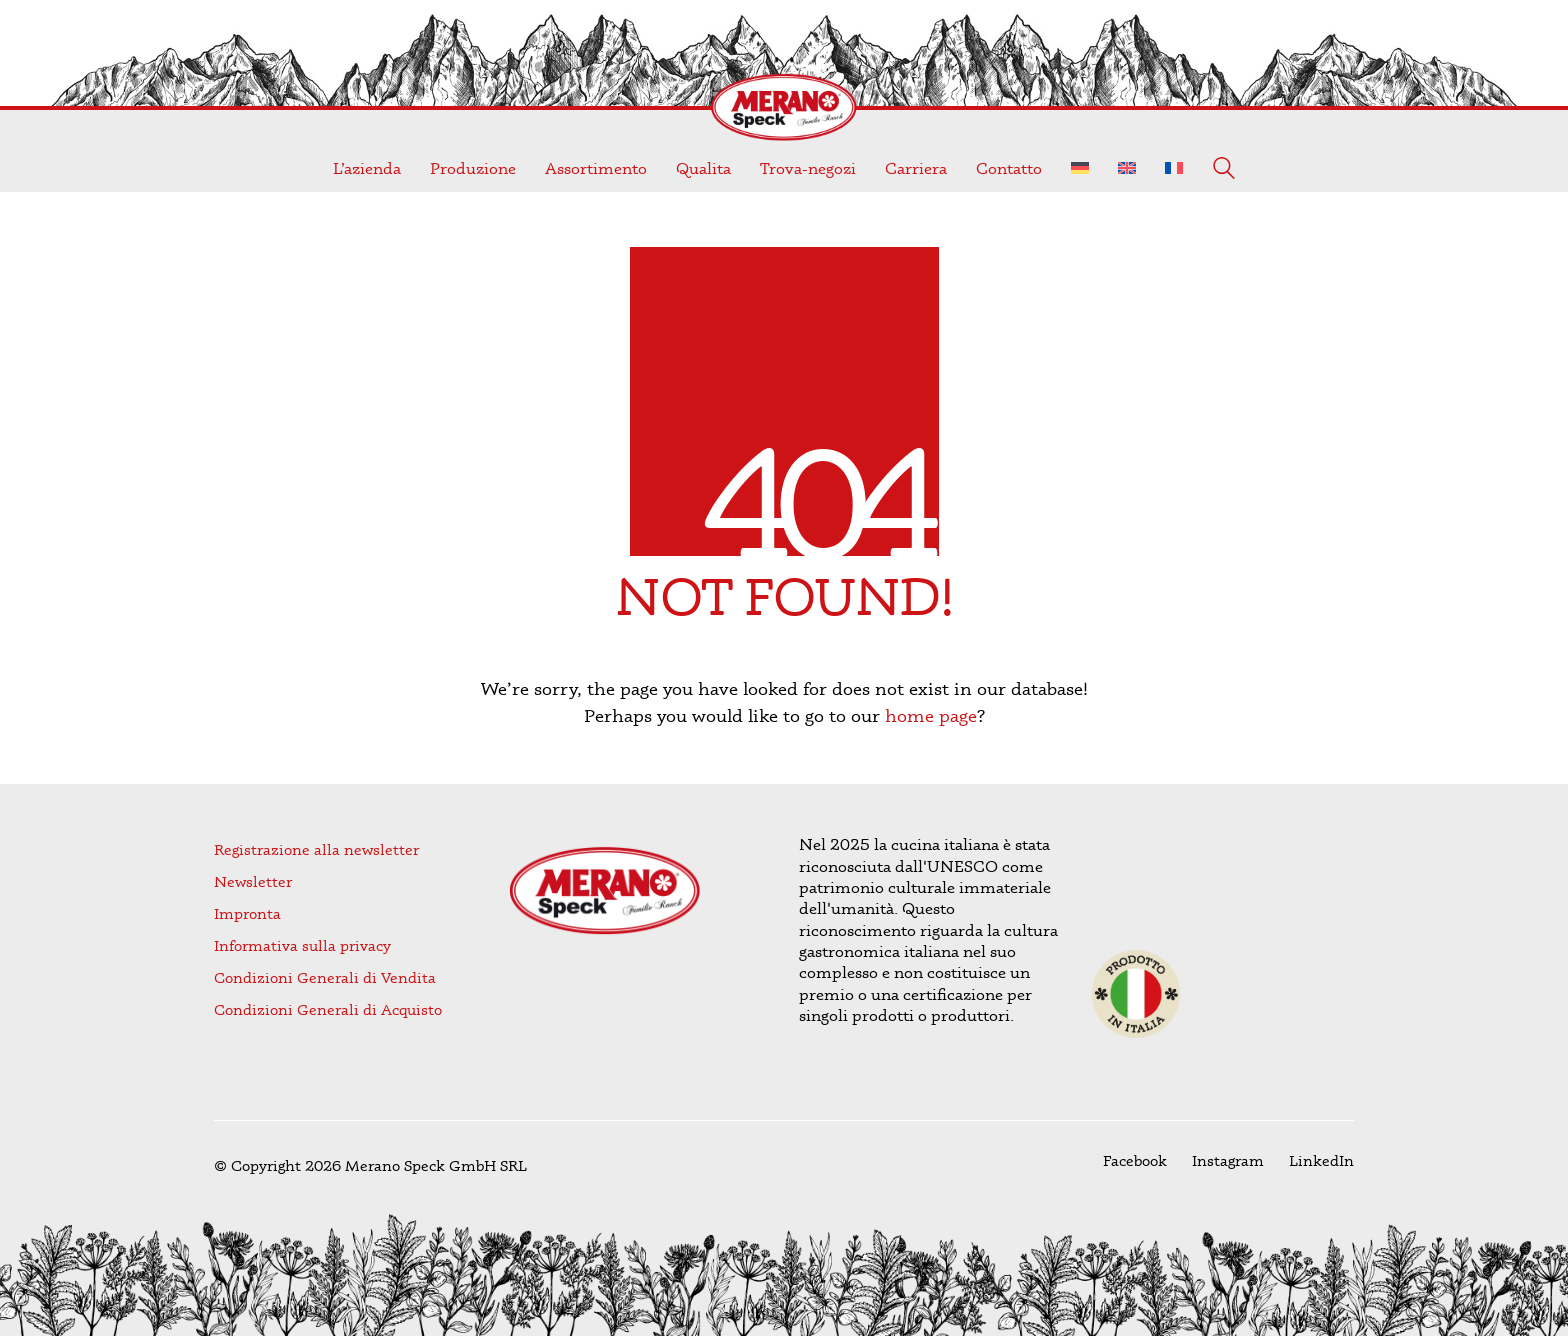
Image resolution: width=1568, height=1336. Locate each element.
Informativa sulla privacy (302, 945)
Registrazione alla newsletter (316, 849)
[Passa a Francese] (1174, 168)
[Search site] (1224, 170)
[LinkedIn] (1321, 1161)
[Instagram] (1228, 1161)
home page (931, 715)
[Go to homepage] (784, 107)
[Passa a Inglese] (1127, 168)
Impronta (247, 913)
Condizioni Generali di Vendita (325, 977)
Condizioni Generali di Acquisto (328, 1009)
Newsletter (253, 881)
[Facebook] (1135, 1161)
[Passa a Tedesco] (1080, 168)
